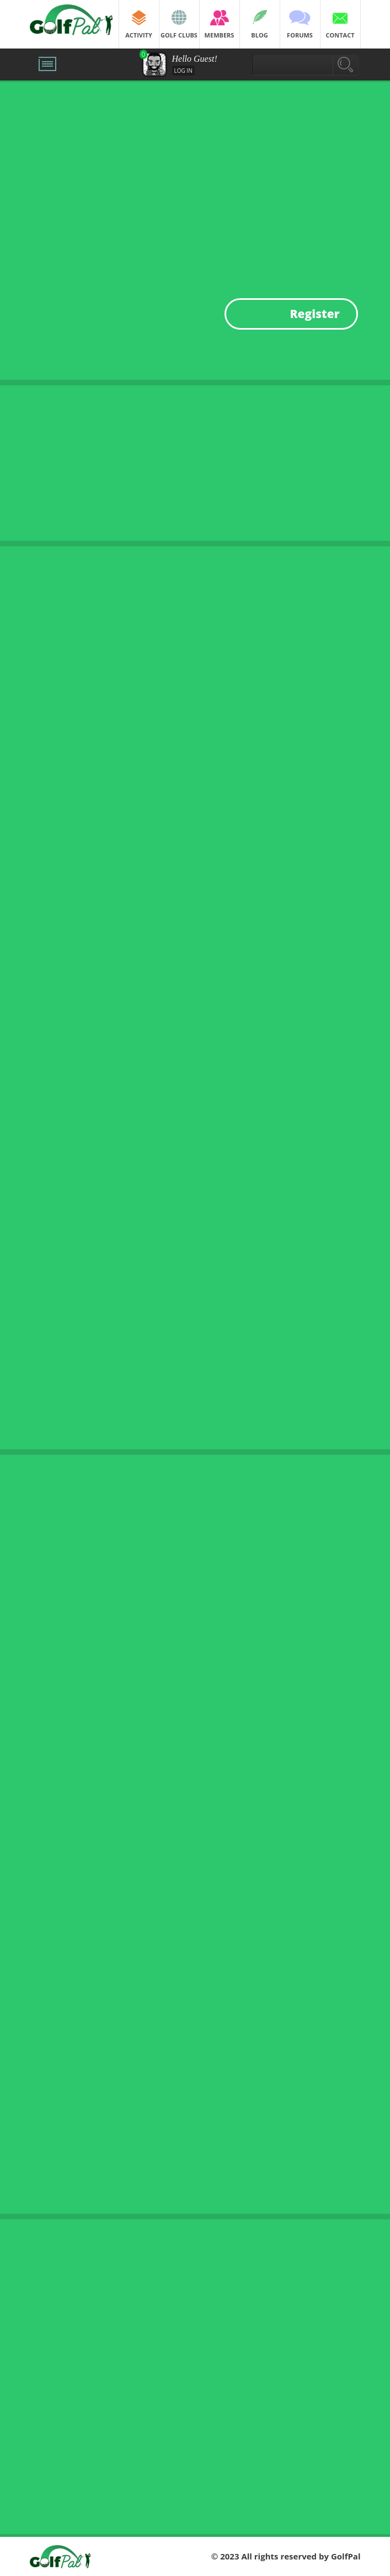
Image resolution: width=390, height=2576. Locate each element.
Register (314, 313)
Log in (183, 70)
